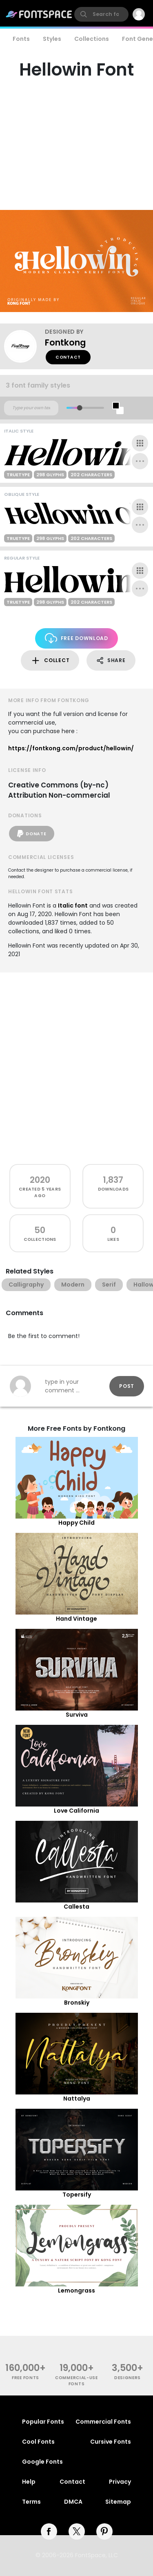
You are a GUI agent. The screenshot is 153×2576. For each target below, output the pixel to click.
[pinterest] (104, 2531)
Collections (91, 39)
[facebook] (49, 2531)
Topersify (76, 2194)
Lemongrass (76, 2290)
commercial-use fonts (76, 2381)
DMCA (73, 2502)
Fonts (21, 39)
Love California (76, 1811)
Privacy (120, 2482)
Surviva (77, 1715)
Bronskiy (76, 2002)
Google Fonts (42, 2462)
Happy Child (76, 1523)
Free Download (76, 638)
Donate (31, 833)
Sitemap (118, 2502)
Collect (50, 661)
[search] (101, 14)
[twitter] (77, 2531)
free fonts (25, 2378)
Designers (127, 2378)
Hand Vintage (76, 1619)
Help (28, 2482)
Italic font (73, 905)
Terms (31, 2502)
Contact (68, 357)
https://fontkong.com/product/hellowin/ (71, 748)
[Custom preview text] (31, 408)
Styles (52, 39)
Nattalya (76, 2098)
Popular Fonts (43, 2422)
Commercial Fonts (103, 2422)
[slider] (79, 407)
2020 (40, 1180)
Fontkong (65, 342)
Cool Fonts (38, 2442)
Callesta (76, 1906)
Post (126, 1386)
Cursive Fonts (110, 2442)
